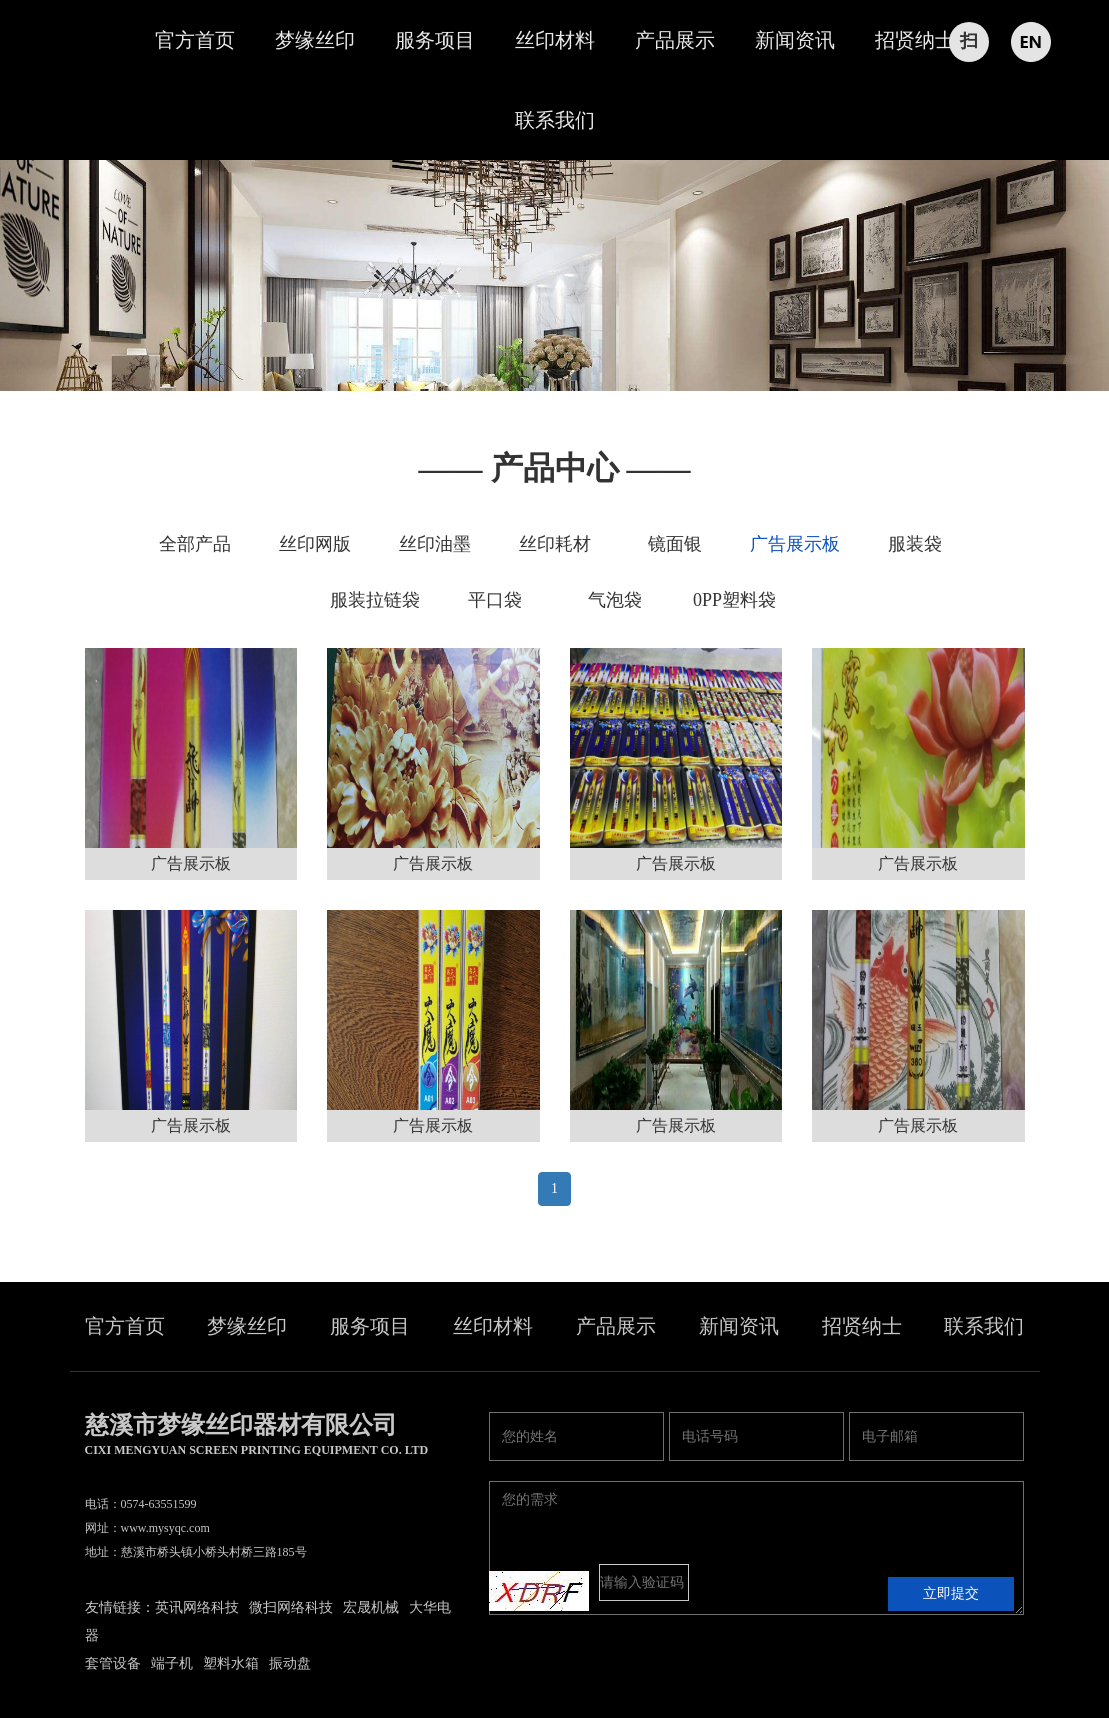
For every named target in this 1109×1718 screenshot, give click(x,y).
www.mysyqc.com (165, 1528)
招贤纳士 (915, 40)
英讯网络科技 (197, 1607)
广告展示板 (795, 544)
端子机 (172, 1663)
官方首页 (195, 40)
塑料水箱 (231, 1663)
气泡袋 (615, 600)
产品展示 (675, 40)
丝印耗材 (555, 544)
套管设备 (113, 1663)
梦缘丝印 (315, 40)
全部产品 (195, 544)
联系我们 (555, 120)
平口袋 (495, 600)
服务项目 (435, 40)
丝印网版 (315, 544)
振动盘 (290, 1663)
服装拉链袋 (375, 600)
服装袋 (915, 544)
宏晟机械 (371, 1607)
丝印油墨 (435, 544)
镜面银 (675, 544)
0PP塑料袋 (734, 600)
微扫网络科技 (291, 1607)
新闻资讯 (795, 40)
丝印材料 (555, 40)
